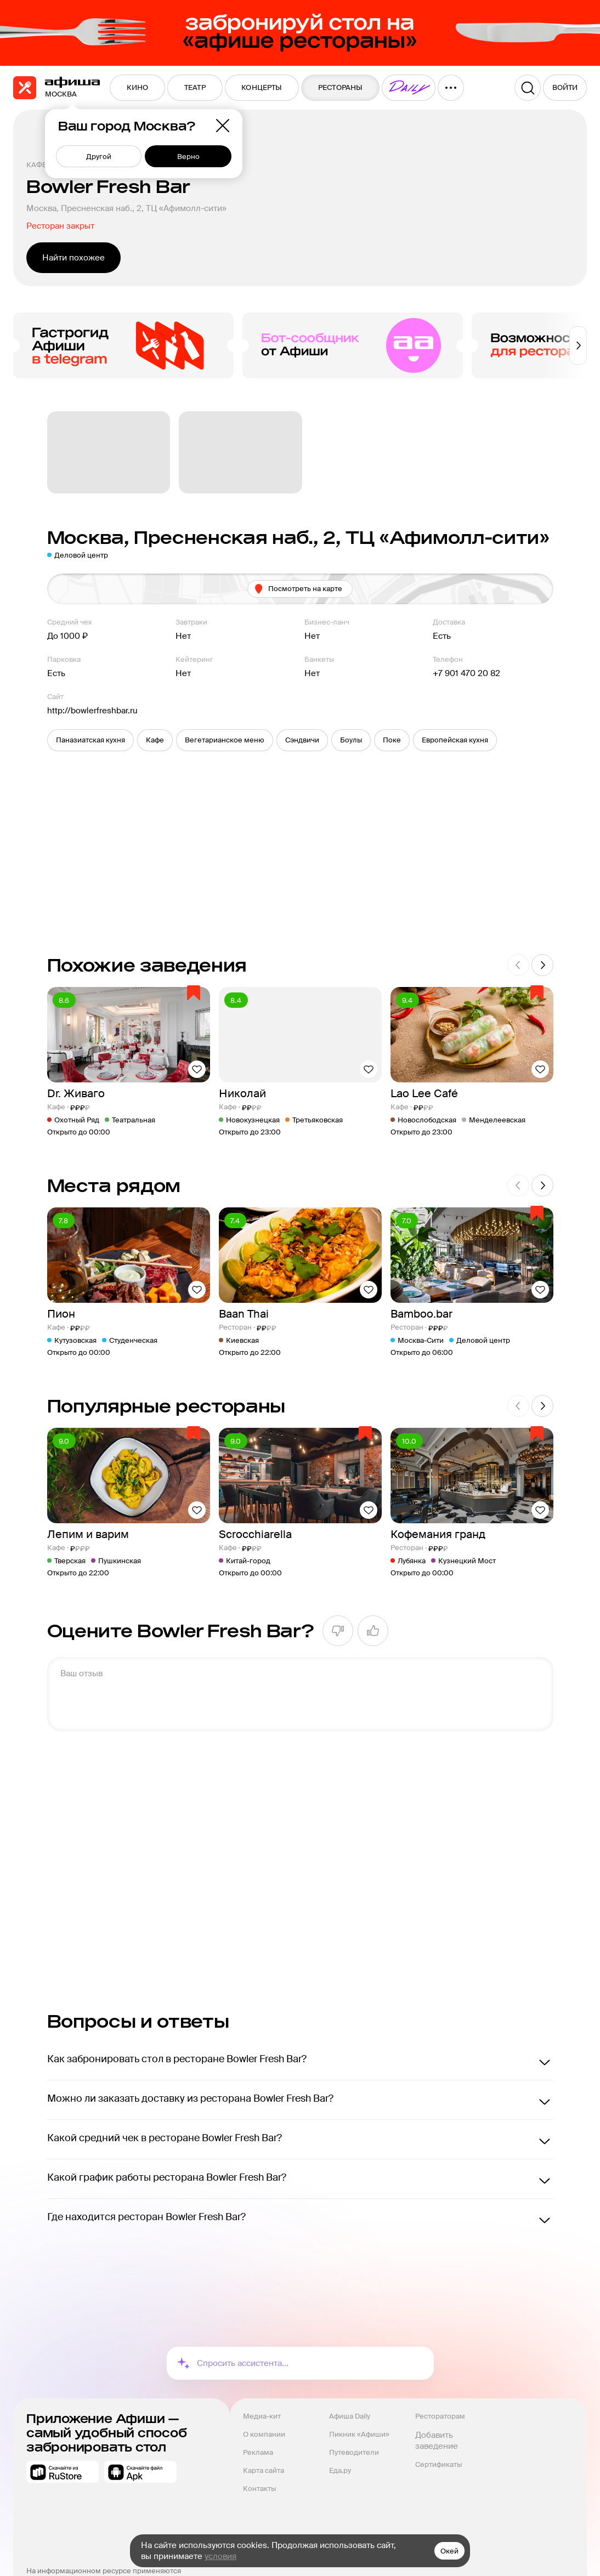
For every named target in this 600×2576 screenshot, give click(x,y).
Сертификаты (438, 2464)
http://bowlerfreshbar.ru (92, 710)
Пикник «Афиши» (359, 2434)
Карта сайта (263, 2470)
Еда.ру (340, 2470)
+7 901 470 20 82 (466, 673)
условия (220, 2556)
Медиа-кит (262, 2416)
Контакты (259, 2488)
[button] (90, 740)
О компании (264, 2434)
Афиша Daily (349, 2416)
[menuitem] (137, 88)
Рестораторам (440, 2416)
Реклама (258, 2452)
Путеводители (354, 2452)
